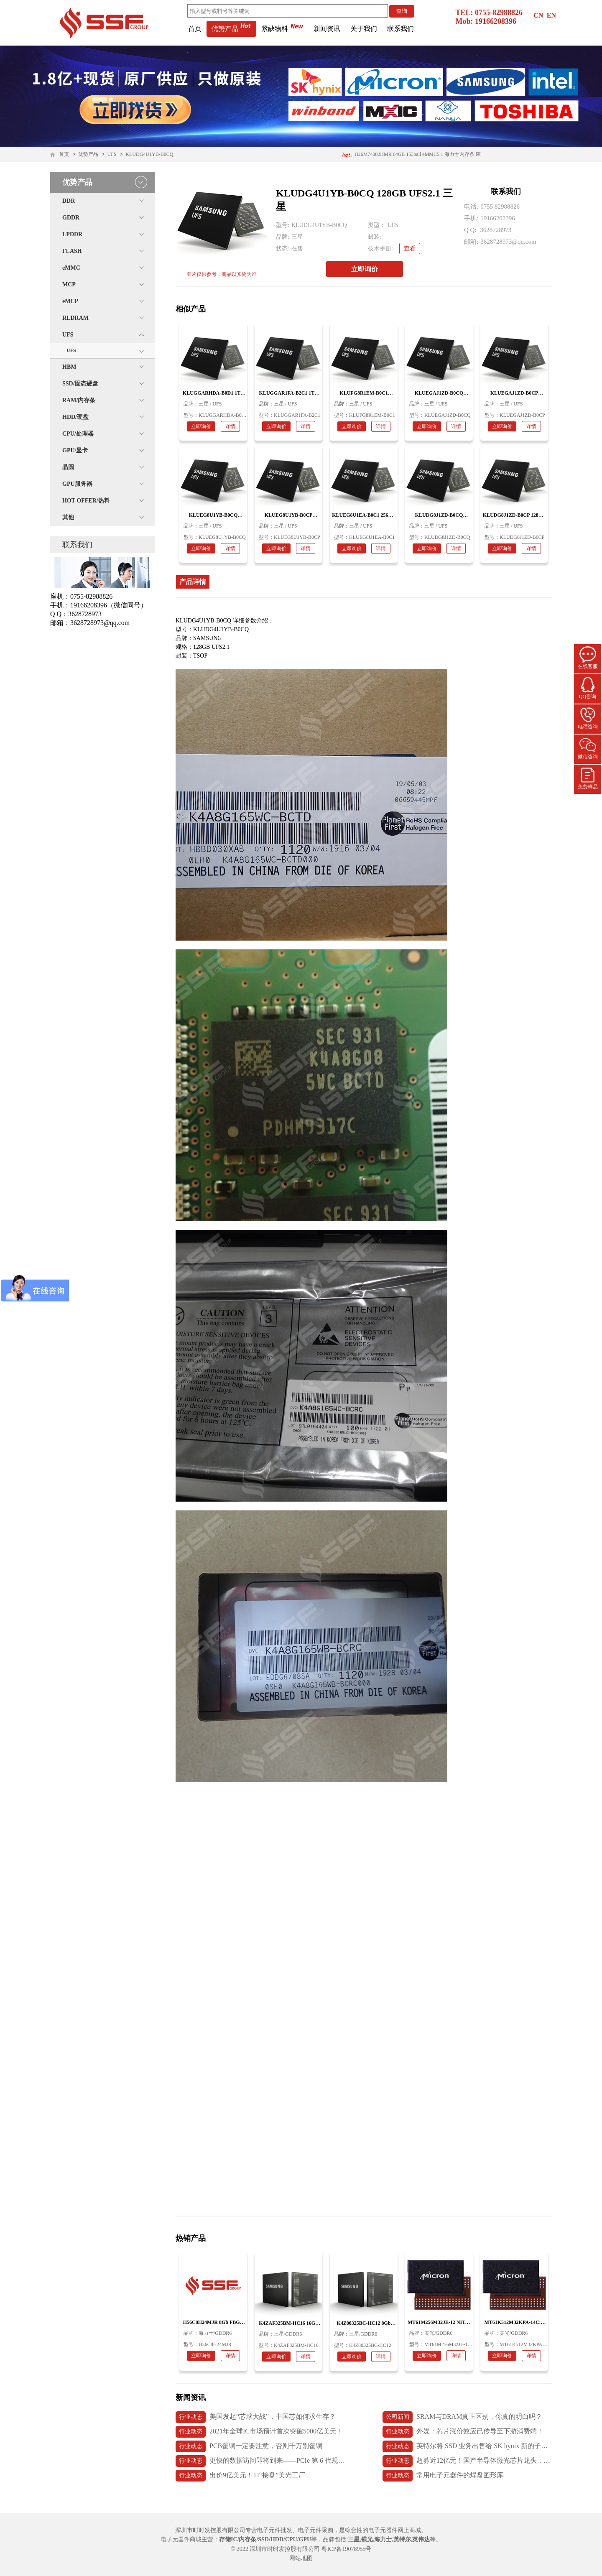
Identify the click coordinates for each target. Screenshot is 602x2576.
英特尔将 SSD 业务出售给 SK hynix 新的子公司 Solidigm (467, 2446)
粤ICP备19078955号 (346, 2549)
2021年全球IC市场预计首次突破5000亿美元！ (259, 2432)
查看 (410, 248)
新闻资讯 (327, 28)
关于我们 (363, 28)
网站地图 (301, 2558)
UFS (112, 154)
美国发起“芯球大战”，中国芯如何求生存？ (256, 2417)
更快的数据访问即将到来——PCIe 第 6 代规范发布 (260, 2461)
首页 (195, 28)
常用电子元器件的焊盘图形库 (443, 2476)
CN (538, 15)
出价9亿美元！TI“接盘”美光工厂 (240, 2476)
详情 (230, 426)
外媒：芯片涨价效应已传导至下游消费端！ (463, 2432)
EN (551, 15)
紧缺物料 (282, 28)
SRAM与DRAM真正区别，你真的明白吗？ (462, 2417)
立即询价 (364, 269)
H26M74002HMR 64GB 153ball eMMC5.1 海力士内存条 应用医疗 (411, 156)
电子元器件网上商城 (394, 2530)
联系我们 (400, 28)
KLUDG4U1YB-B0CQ (149, 154)
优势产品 (231, 28)
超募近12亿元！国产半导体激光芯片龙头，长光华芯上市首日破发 (467, 2461)
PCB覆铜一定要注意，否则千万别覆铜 (249, 2446)
